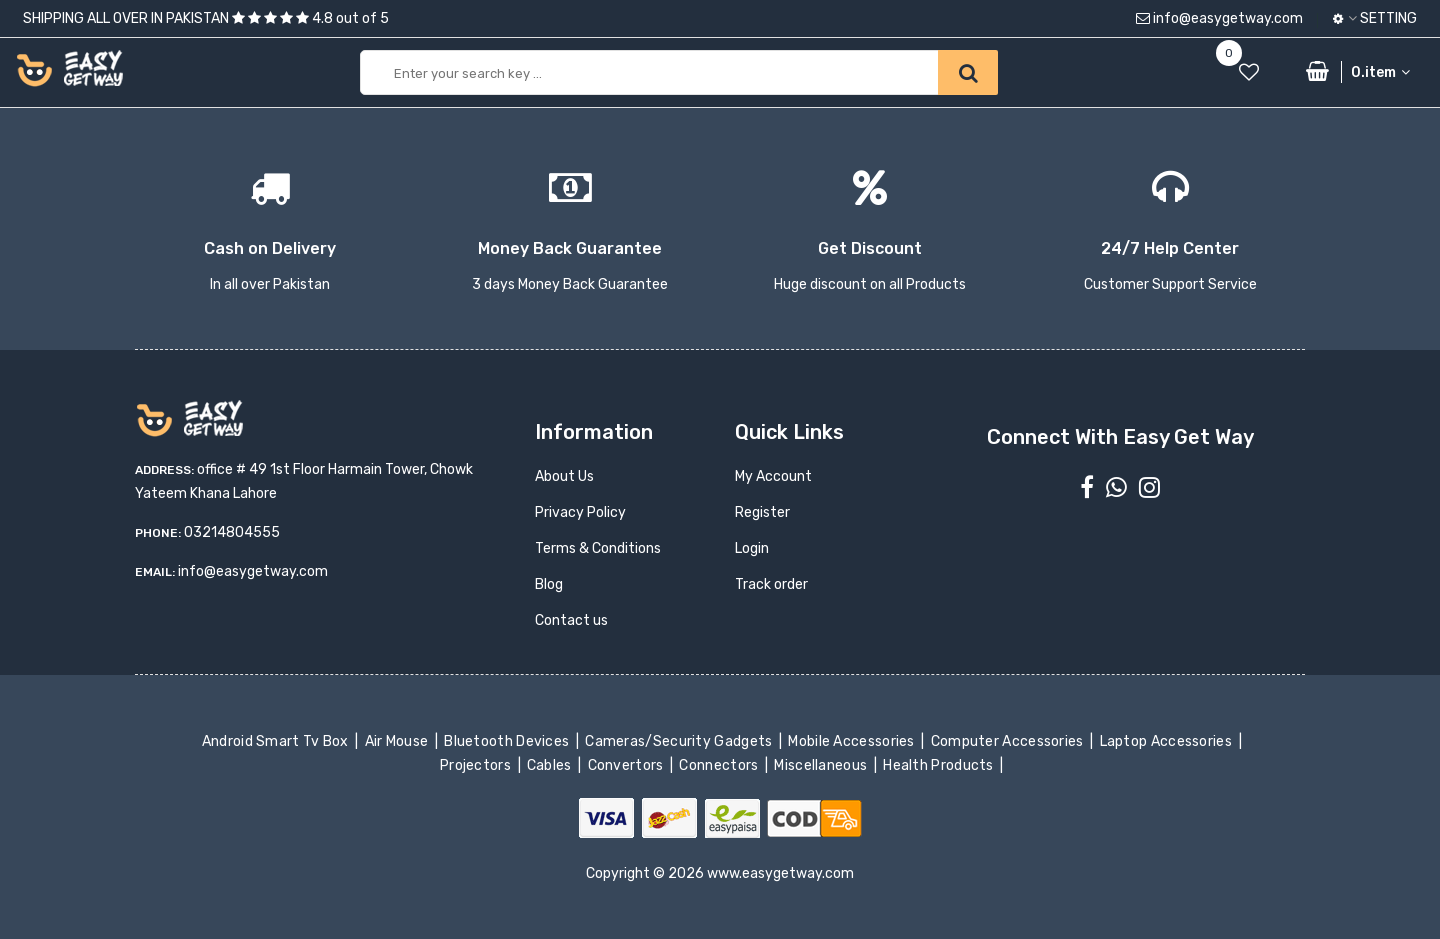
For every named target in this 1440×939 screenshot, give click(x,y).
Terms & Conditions (598, 548)
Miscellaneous (822, 765)
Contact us (571, 620)
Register (762, 512)
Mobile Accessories (853, 741)
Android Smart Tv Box (276, 741)
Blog (549, 584)
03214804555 (232, 532)
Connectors (720, 765)
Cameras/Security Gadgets (680, 741)
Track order (771, 584)
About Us (564, 476)
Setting (1375, 18)
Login (752, 548)
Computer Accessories (1008, 741)
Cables (551, 765)
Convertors (627, 765)
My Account (773, 476)
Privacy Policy (580, 512)
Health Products (940, 765)
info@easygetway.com (1219, 18)
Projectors (477, 765)
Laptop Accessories (1167, 741)
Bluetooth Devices (508, 741)
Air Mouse (398, 741)
